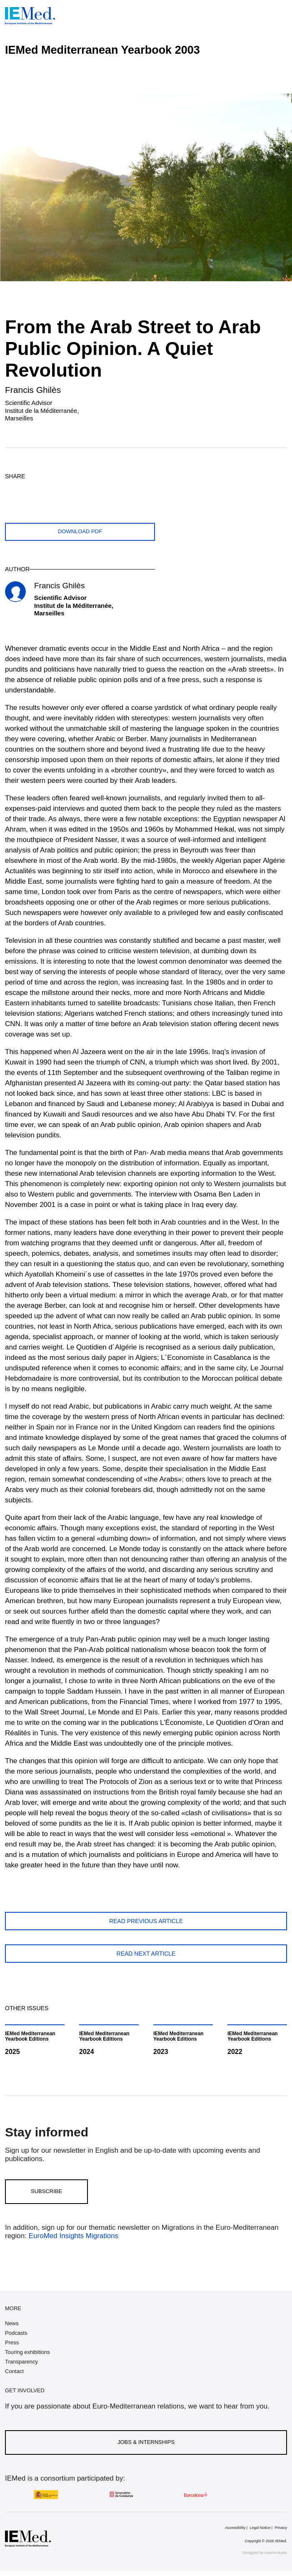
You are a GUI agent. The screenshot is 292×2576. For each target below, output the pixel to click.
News (12, 2323)
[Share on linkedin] (72, 490)
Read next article (146, 1953)
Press (12, 2342)
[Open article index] (278, 85)
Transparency (21, 2362)
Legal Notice (260, 2528)
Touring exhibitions (27, 2352)
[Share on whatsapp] (52, 490)
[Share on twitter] (13, 490)
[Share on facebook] (33, 490)
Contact (14, 2371)
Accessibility (235, 2528)
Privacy (281, 2528)
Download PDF (80, 531)
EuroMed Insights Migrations (72, 2236)
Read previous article (146, 1921)
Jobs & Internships (146, 2442)
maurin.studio (276, 2553)
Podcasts (16, 2333)
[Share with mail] (91, 490)
